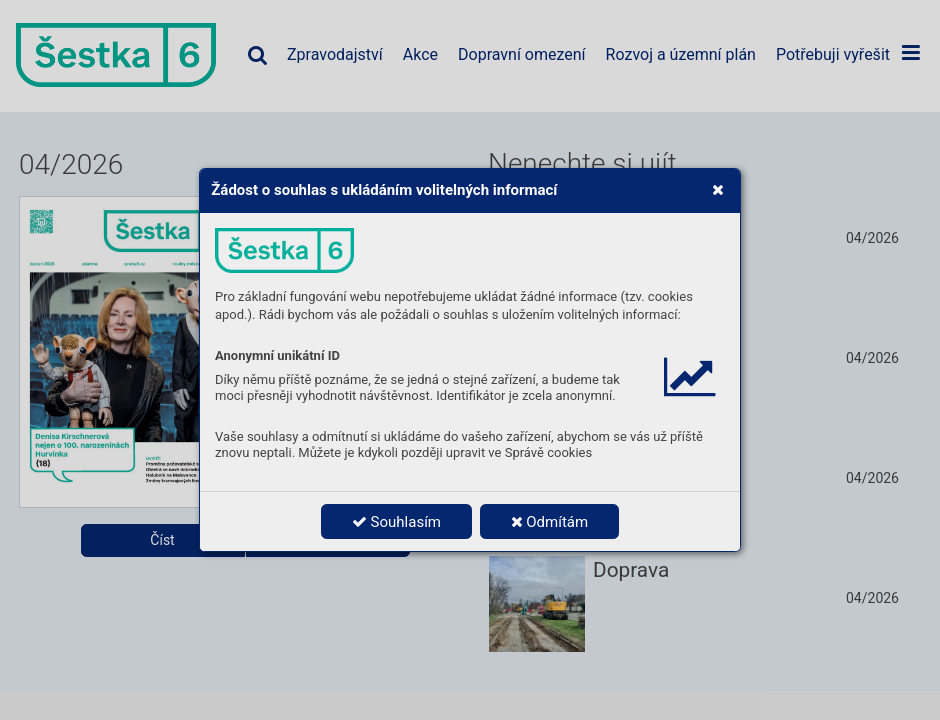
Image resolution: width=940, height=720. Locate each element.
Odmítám (550, 522)
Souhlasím (396, 522)
